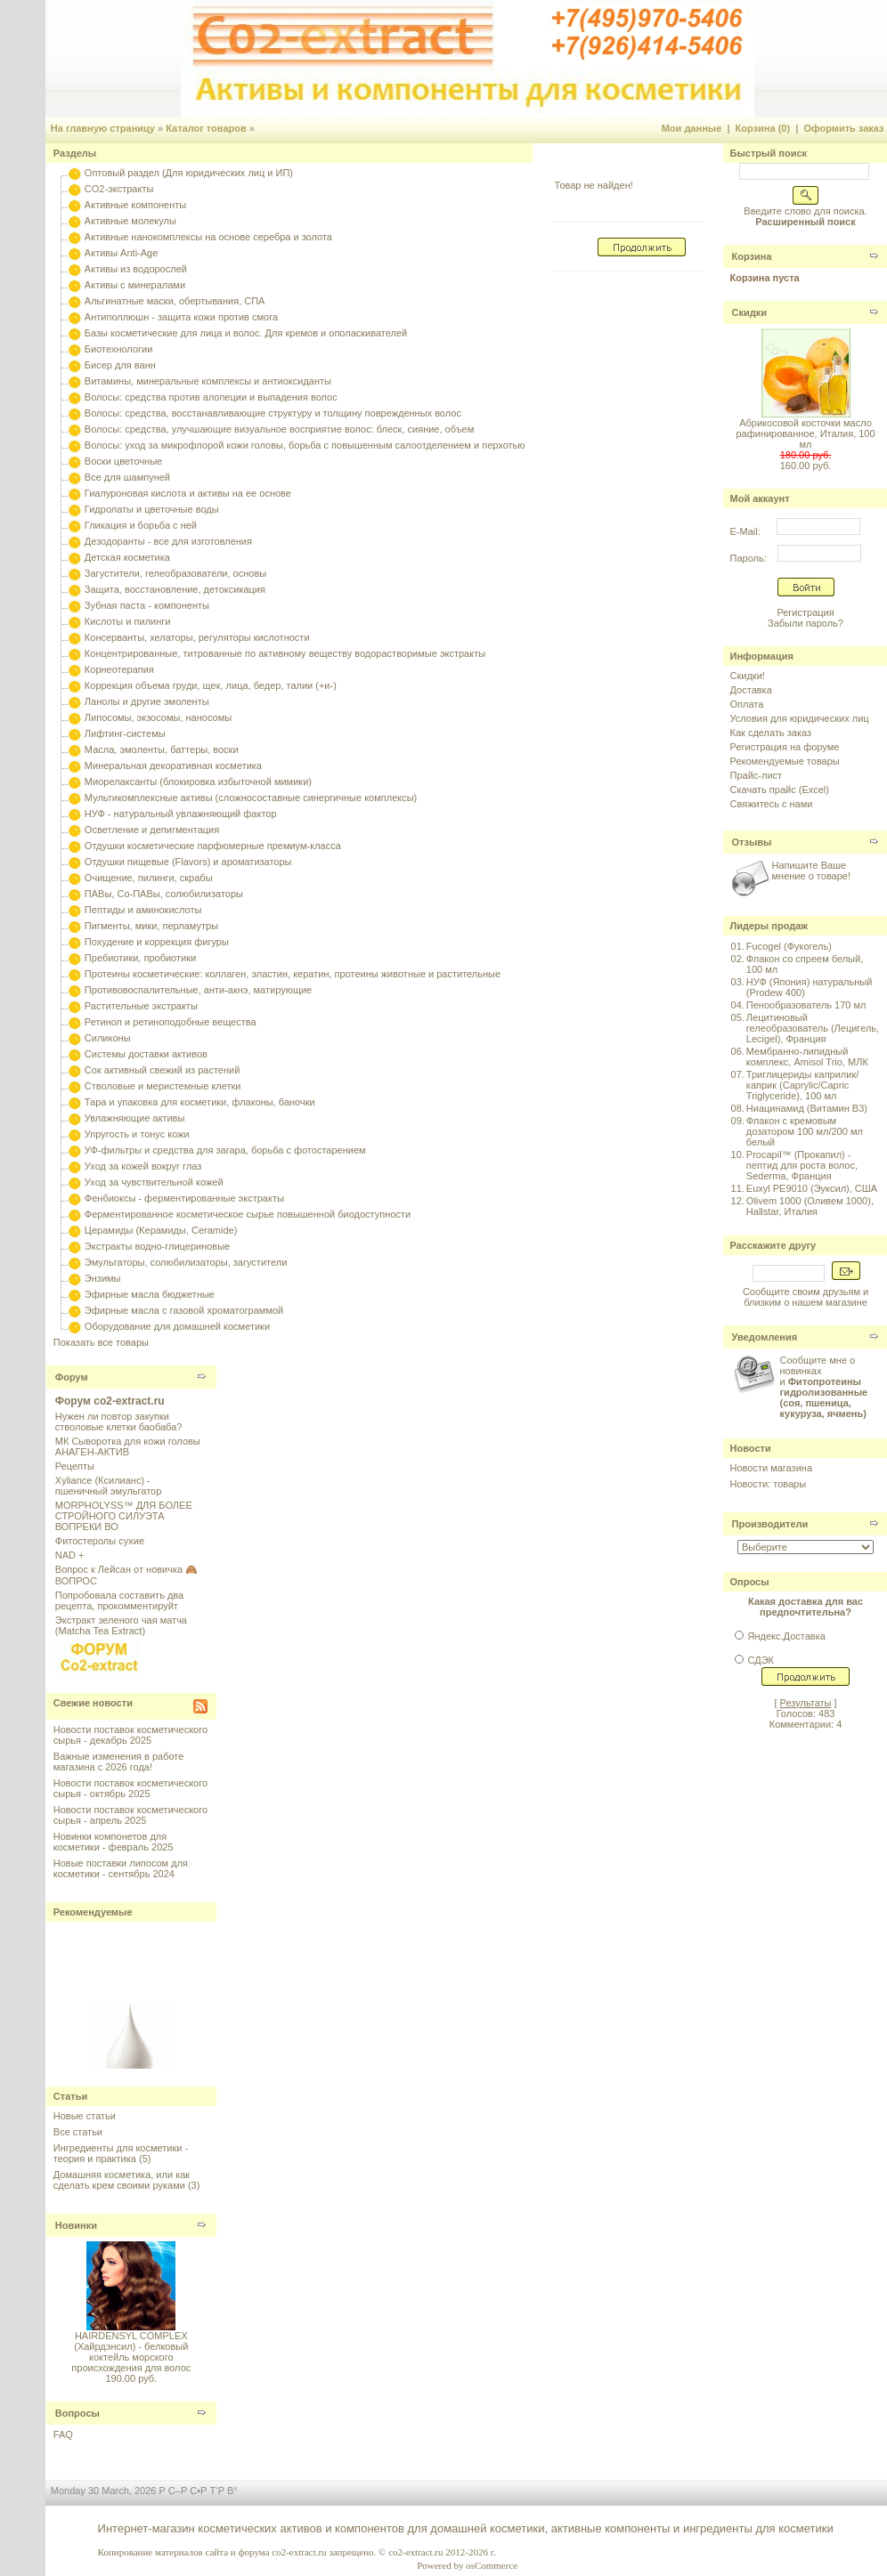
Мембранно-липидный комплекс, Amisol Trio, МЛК (807, 1056)
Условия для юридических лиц (799, 718)
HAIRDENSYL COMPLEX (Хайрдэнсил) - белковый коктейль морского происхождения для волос (131, 2351)
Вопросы (77, 2413)
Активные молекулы (130, 220)
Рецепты (74, 1466)
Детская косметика (127, 557)
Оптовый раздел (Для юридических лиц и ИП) (189, 172)
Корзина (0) (763, 128)
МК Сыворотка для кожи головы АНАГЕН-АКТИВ (127, 1446)
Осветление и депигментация (152, 829)
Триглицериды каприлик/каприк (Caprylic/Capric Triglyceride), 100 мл (802, 1085)
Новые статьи (84, 2115)
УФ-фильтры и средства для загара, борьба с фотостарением (225, 1150)
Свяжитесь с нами (771, 803)
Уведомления (765, 1337)
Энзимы (103, 1278)
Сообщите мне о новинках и (824, 1387)
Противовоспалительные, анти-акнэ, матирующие (198, 989)
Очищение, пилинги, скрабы (149, 877)
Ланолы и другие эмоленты (147, 701)
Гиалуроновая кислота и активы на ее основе (188, 493)
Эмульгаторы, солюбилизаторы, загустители (186, 1262)
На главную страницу (103, 128)
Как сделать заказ (770, 732)
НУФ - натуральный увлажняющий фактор (181, 813)
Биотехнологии (118, 349)
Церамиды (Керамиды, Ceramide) (161, 1230)
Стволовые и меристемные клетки (163, 1086)
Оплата (747, 704)
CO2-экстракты (119, 188)
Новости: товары (768, 1483)
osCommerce (491, 2565)
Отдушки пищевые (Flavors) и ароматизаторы (188, 861)
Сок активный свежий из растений (162, 1070)
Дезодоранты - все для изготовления (168, 541)
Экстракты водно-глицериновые (157, 1246)
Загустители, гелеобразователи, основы (175, 573)
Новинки (76, 2225)
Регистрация (805, 612)
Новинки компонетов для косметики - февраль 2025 (113, 1841)
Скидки (749, 312)
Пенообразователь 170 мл (806, 1005)
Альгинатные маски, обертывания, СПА (175, 301)
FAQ (63, 2434)
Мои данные (692, 128)
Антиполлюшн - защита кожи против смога (181, 317)
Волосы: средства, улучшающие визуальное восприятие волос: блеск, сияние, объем (279, 429)
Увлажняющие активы (135, 1118)
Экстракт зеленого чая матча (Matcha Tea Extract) (121, 1625)
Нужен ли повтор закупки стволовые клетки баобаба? (119, 1421)
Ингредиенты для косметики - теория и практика (120, 2153)
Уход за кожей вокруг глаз (143, 1166)
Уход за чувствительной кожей (154, 1182)
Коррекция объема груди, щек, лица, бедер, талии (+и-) (211, 685)
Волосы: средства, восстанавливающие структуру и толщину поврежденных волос (273, 413)
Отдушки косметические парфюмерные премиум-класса (213, 845)
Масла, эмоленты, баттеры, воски (162, 749)
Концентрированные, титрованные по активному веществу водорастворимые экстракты (285, 653)
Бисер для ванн (120, 365)
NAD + (70, 1555)
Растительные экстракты (141, 1005)
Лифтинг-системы (125, 733)
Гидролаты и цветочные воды (152, 509)
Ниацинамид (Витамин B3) (806, 1108)
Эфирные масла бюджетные (150, 1294)
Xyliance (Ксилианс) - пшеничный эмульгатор (108, 1485)
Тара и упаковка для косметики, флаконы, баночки (200, 1102)
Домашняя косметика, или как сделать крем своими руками (121, 2180)
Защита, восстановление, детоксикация (175, 589)
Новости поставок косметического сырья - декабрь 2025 (130, 1735)
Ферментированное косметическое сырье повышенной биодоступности (248, 1214)
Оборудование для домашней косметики (177, 1326)
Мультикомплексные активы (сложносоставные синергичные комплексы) (251, 797)
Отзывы (752, 842)
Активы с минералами (135, 284)
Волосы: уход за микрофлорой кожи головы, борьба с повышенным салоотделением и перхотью (305, 445)
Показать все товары (101, 1342)
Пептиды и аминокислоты (143, 909)
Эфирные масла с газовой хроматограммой (184, 1310)
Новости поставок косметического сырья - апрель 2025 (130, 1815)
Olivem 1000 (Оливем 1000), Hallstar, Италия (810, 1206)
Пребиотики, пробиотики (140, 957)
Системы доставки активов (146, 1054)
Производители (770, 1524)
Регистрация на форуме (785, 746)
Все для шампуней (127, 477)
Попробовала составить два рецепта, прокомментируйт (119, 1600)
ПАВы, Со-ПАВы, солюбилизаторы (164, 893)
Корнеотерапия (119, 669)
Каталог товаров (206, 128)
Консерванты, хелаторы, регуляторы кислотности (197, 637)
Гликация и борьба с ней (141, 525)
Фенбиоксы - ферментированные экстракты (184, 1198)
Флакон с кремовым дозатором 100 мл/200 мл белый (804, 1131)
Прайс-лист (756, 775)
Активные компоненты (135, 204)
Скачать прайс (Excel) (779, 789)
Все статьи (77, 2131)
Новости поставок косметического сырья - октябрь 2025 (130, 1788)
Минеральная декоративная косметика (173, 765)
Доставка (751, 690)
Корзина (752, 256)
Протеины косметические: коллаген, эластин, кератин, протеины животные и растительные (292, 973)
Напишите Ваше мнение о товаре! (811, 870)
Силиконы (108, 1038)
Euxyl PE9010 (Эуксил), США (811, 1188)
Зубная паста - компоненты (147, 605)
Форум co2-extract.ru (110, 1401)
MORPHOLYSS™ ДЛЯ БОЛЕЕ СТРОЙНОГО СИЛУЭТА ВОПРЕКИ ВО (123, 1516)
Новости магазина (771, 1467)
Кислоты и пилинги (128, 621)
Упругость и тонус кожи (137, 1134)
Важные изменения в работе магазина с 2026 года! (118, 1761)
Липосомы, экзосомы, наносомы (158, 717)
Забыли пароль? (805, 623)
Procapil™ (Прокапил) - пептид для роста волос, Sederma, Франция (802, 1165)
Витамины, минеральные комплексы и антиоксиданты (208, 381)
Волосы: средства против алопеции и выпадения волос (211, 397)
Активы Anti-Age (121, 252)
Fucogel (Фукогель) (789, 946)
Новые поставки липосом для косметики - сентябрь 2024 (120, 1868)
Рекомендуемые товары (785, 761)
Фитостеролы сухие (99, 1540)
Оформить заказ (843, 128)
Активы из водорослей (136, 268)
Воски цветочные (123, 461)
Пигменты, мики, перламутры (151, 925)
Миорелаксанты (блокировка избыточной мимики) (198, 781)
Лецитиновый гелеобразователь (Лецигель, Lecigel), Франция (812, 1028)
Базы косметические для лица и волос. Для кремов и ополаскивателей (246, 333)
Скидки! (747, 675)
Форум (71, 1377)
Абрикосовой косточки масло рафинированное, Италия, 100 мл (805, 433)
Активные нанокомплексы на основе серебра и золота (208, 236)
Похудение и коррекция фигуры (157, 941)
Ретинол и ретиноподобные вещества (170, 1022)
